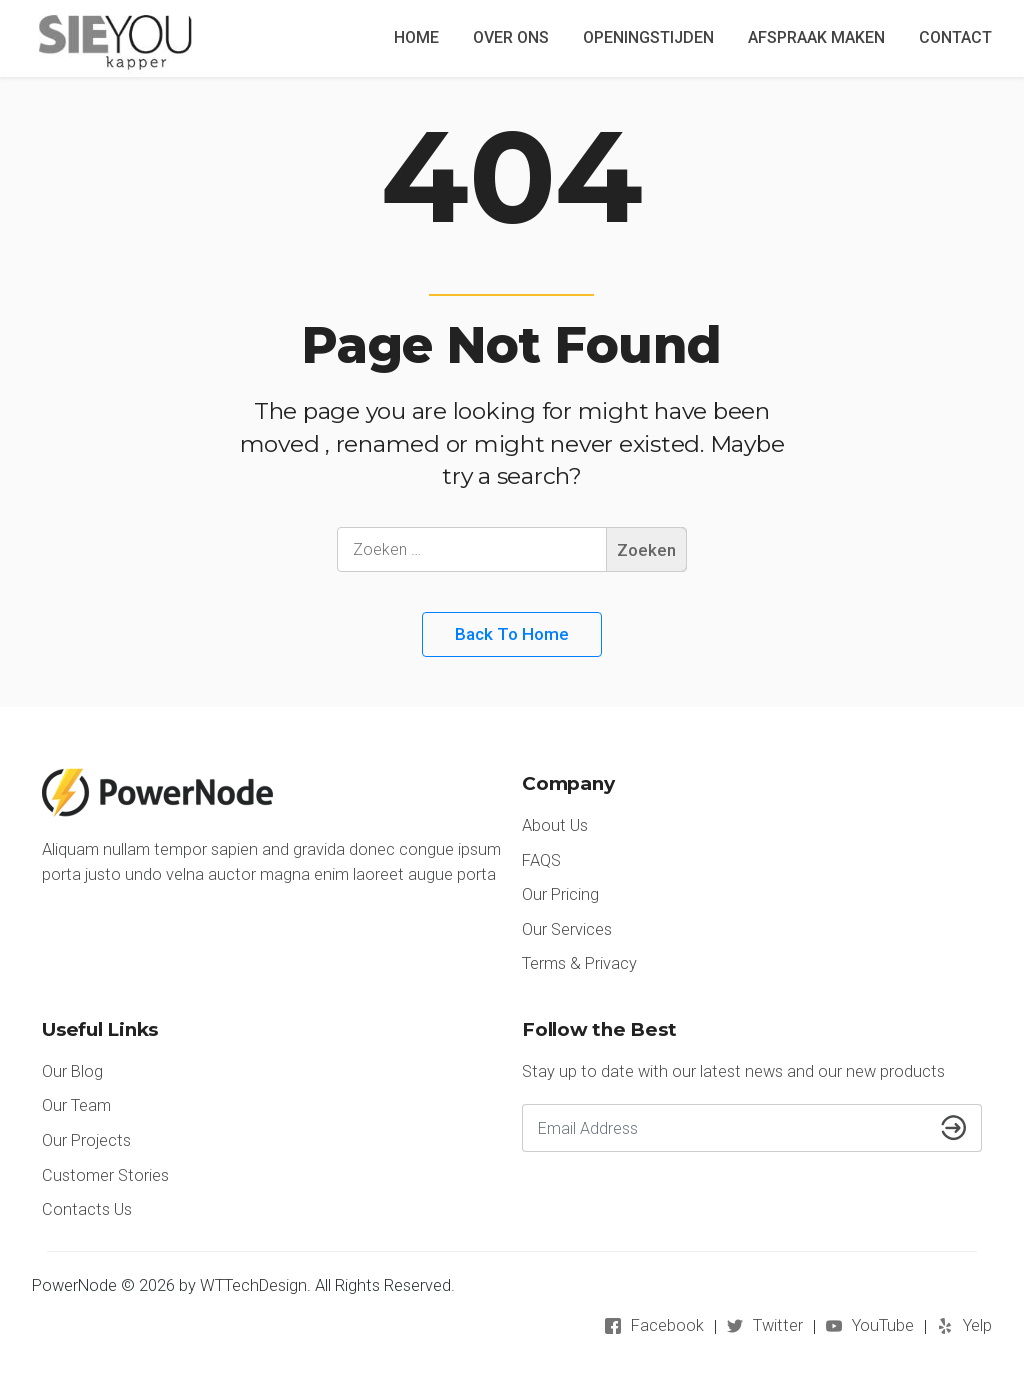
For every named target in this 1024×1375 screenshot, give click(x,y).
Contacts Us (87, 1209)
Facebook (667, 1325)
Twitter (778, 1325)
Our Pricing (560, 894)
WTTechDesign (253, 1285)
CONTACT (955, 37)
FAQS (541, 860)
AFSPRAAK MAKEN (816, 37)
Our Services (567, 929)
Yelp (977, 1325)
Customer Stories (105, 1175)
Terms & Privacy (579, 963)
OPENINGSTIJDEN (648, 37)
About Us (555, 825)
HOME (416, 37)
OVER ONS (511, 37)
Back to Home (512, 634)
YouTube (883, 1325)
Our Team (76, 1105)
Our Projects (86, 1140)
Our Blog (72, 1071)
